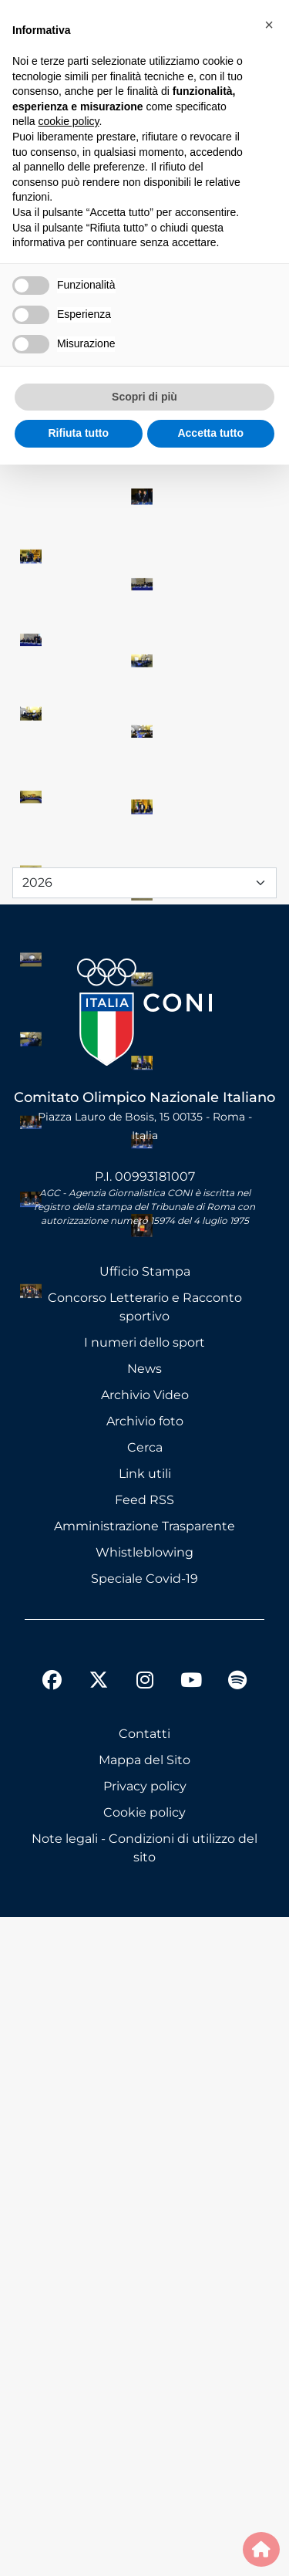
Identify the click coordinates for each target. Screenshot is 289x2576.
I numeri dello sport (144, 2001)
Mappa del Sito (144, 2419)
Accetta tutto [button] (210, 433)
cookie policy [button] (68, 121)
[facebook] (52, 2341)
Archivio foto (144, 2080)
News (144, 2027)
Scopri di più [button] (144, 396)
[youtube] (191, 2341)
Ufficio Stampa (144, 1930)
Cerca (145, 2106)
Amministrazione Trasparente (144, 2185)
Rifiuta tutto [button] (78, 433)
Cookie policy (144, 2471)
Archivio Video (145, 2054)
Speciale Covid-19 (144, 2237)
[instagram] (144, 2341)
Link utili (145, 2132)
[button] (269, 24)
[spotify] (237, 2341)
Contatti (144, 2392)
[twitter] (98, 2326)
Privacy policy (145, 2445)
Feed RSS (144, 2159)
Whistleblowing (144, 2211)
